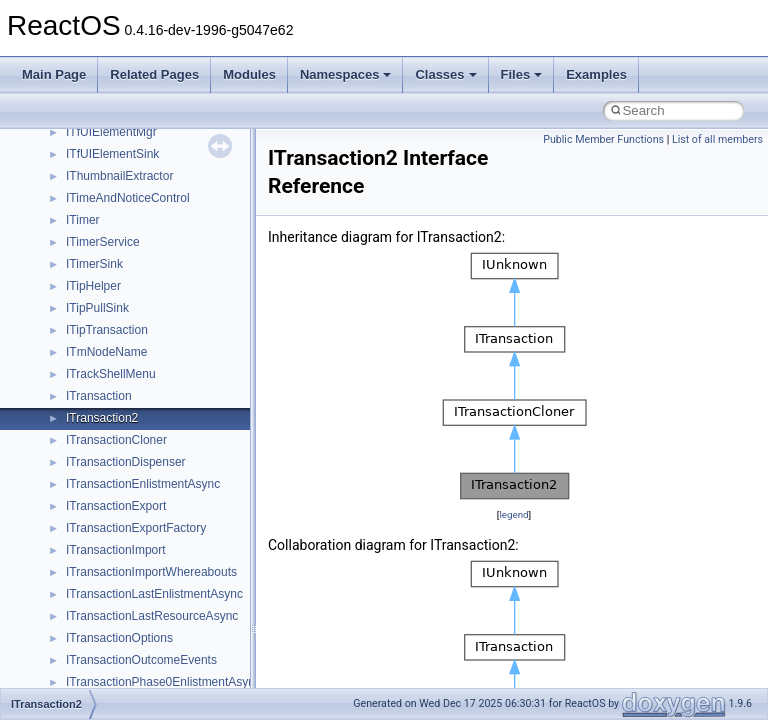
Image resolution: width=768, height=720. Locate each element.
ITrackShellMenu (111, 374)
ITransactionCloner (116, 440)
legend (513, 514)
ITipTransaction (107, 330)
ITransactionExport (116, 506)
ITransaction (99, 396)
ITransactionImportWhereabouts (151, 572)
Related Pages (154, 74)
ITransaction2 (102, 418)
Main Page (54, 74)
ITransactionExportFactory (136, 528)
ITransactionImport (116, 550)
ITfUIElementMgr (111, 132)
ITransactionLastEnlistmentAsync (154, 594)
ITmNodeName (106, 352)
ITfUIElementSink (112, 154)
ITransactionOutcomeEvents (141, 660)
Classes (445, 74)
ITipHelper (93, 286)
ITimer (83, 220)
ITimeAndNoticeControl (128, 198)
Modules (249, 74)
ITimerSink (94, 264)
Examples (596, 74)
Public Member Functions (603, 139)
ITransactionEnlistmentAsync (143, 484)
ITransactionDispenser (126, 462)
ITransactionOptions (119, 638)
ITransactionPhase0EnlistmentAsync (163, 682)
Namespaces (346, 74)
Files (522, 74)
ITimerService (103, 242)
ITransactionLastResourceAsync (152, 616)
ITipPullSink (97, 308)
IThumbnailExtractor (119, 176)
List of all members (717, 139)
